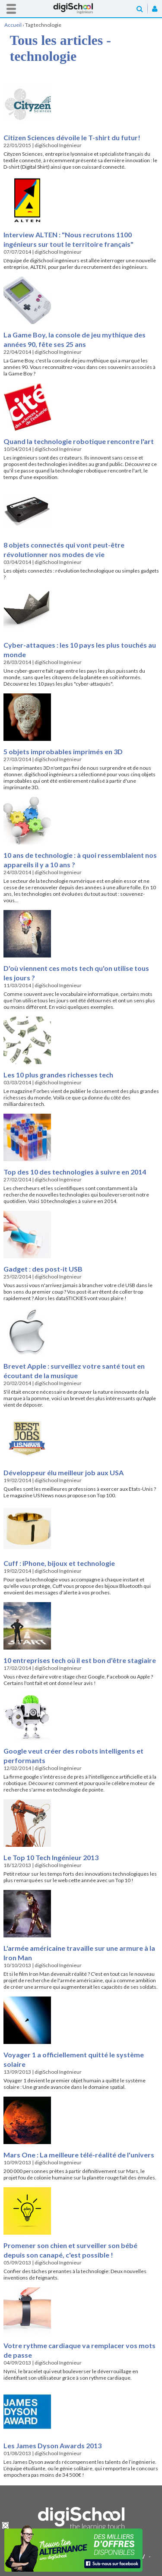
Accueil (81, 8)
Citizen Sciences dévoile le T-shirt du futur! (71, 137)
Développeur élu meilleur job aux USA (63, 1472)
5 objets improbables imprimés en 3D (63, 751)
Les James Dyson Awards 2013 (52, 2445)
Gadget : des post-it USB (43, 1269)
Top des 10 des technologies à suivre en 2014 (74, 1172)
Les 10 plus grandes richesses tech (58, 1075)
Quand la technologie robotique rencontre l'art (78, 441)
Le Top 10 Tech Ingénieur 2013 (50, 1857)
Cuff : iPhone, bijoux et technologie (59, 1563)
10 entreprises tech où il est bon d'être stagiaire (79, 1660)
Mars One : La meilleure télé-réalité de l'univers (78, 2155)
